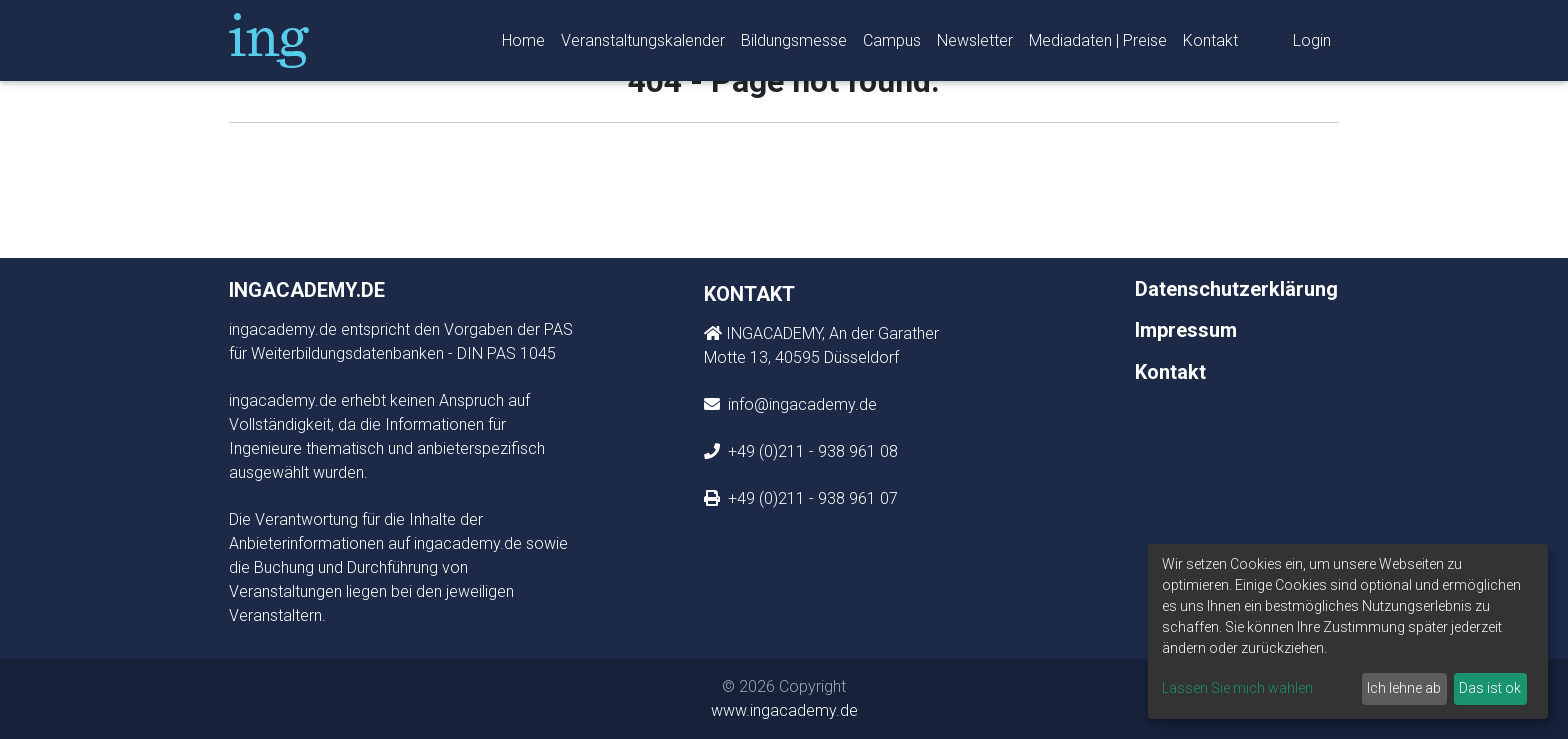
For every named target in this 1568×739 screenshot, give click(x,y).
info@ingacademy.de (800, 404)
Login (1312, 44)
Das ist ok (1490, 688)
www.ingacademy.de (784, 710)
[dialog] (1348, 631)
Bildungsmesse (794, 44)
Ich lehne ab (1404, 688)
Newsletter (975, 44)
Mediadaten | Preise (1098, 44)
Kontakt (1210, 44)
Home (523, 44)
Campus (892, 44)
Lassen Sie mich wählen (1237, 688)
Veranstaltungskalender (643, 44)
